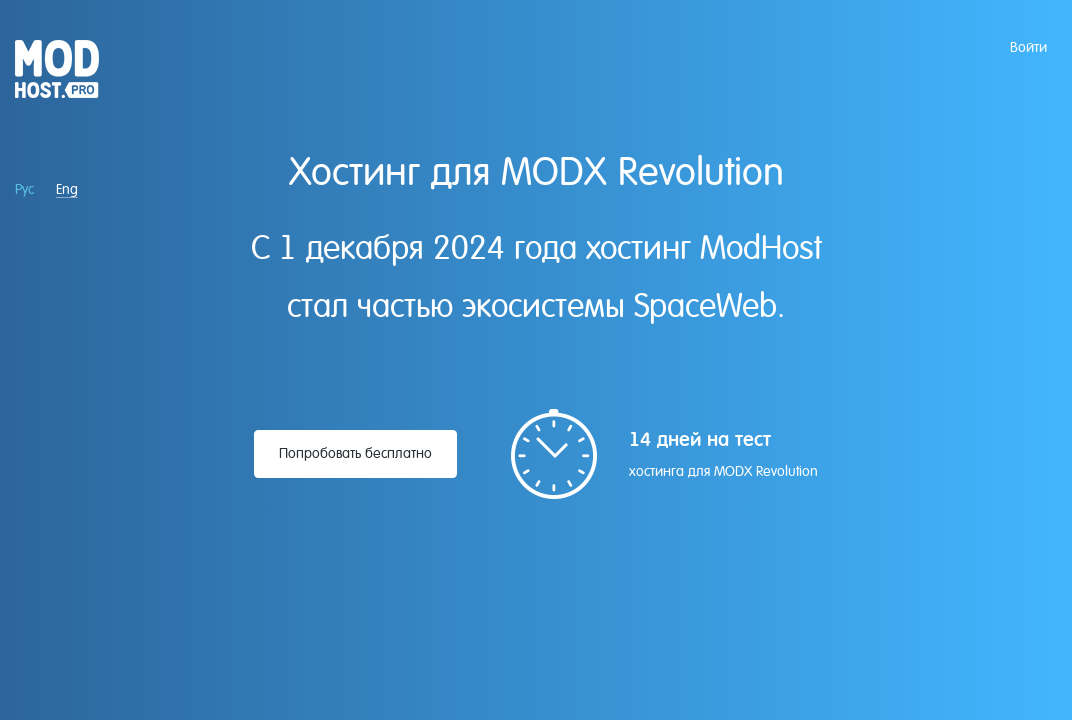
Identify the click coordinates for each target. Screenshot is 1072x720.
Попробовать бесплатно (355, 453)
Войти (1028, 47)
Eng (67, 189)
